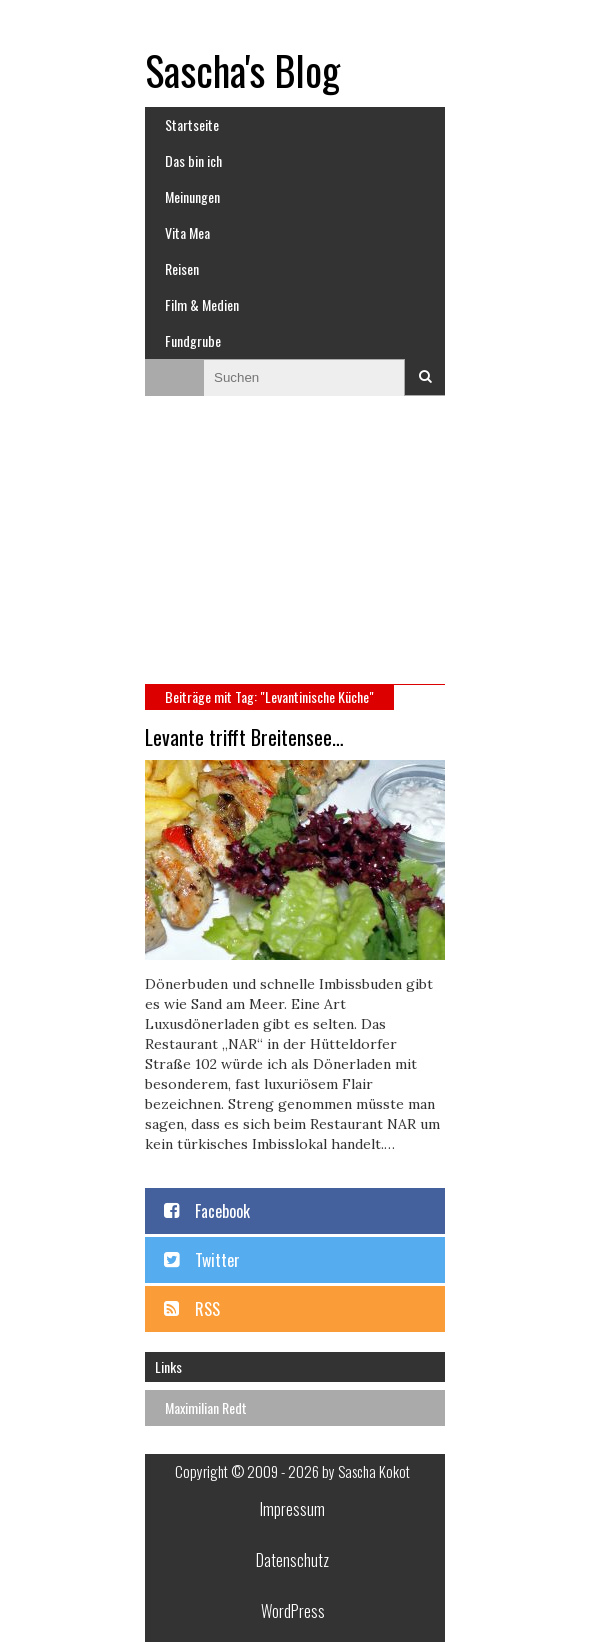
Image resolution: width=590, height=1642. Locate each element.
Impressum (292, 1509)
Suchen (425, 377)
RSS (207, 1309)
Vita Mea (187, 232)
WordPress (293, 1611)
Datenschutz (292, 1560)
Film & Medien (202, 304)
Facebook (222, 1211)
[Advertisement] (295, 549)
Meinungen (192, 196)
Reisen (182, 268)
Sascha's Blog (242, 70)
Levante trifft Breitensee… (244, 737)
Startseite (192, 124)
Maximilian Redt (206, 1407)
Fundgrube (193, 340)
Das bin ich (193, 160)
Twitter (217, 1260)
